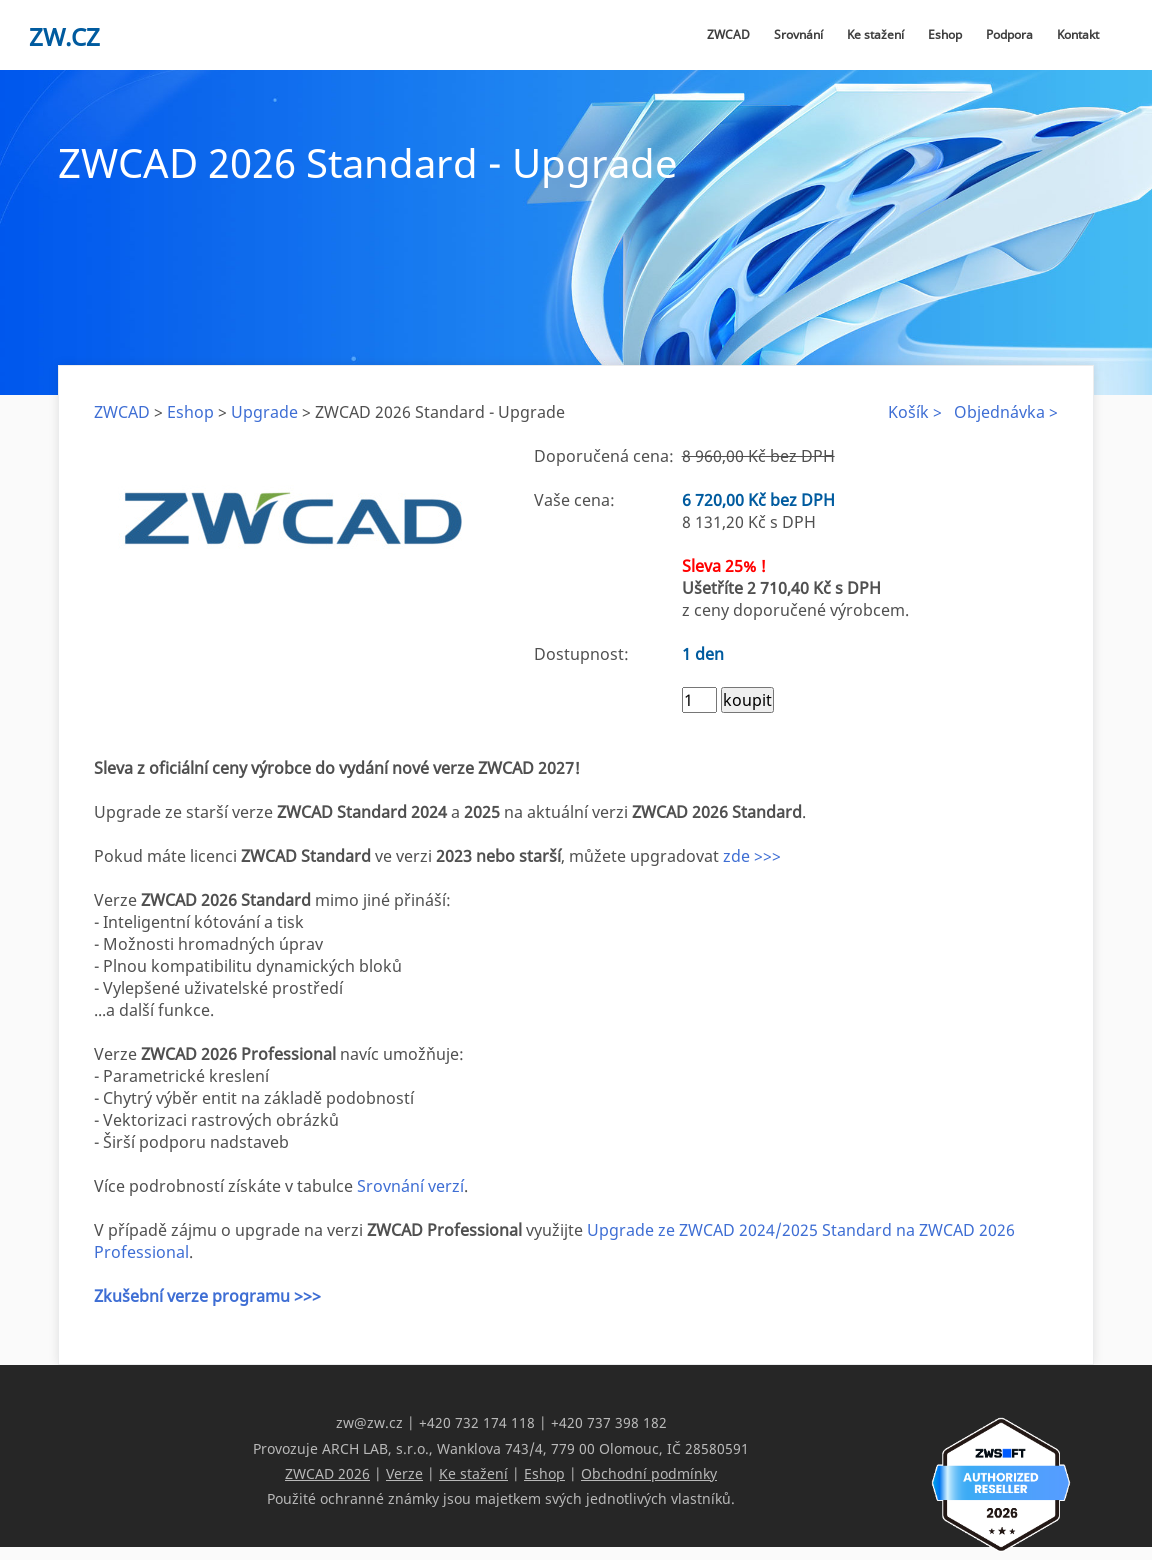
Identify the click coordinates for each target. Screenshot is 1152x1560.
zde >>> (752, 856)
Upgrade (264, 412)
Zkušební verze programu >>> (207, 1296)
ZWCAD (728, 34)
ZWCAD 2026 (327, 1472)
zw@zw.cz (369, 1422)
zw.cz (64, 36)
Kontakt (1078, 34)
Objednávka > (1006, 412)
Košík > (915, 412)
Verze (404, 1472)
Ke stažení (875, 34)
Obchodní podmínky (649, 1472)
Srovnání (798, 34)
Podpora (1009, 34)
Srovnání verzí (410, 1186)
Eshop (945, 34)
